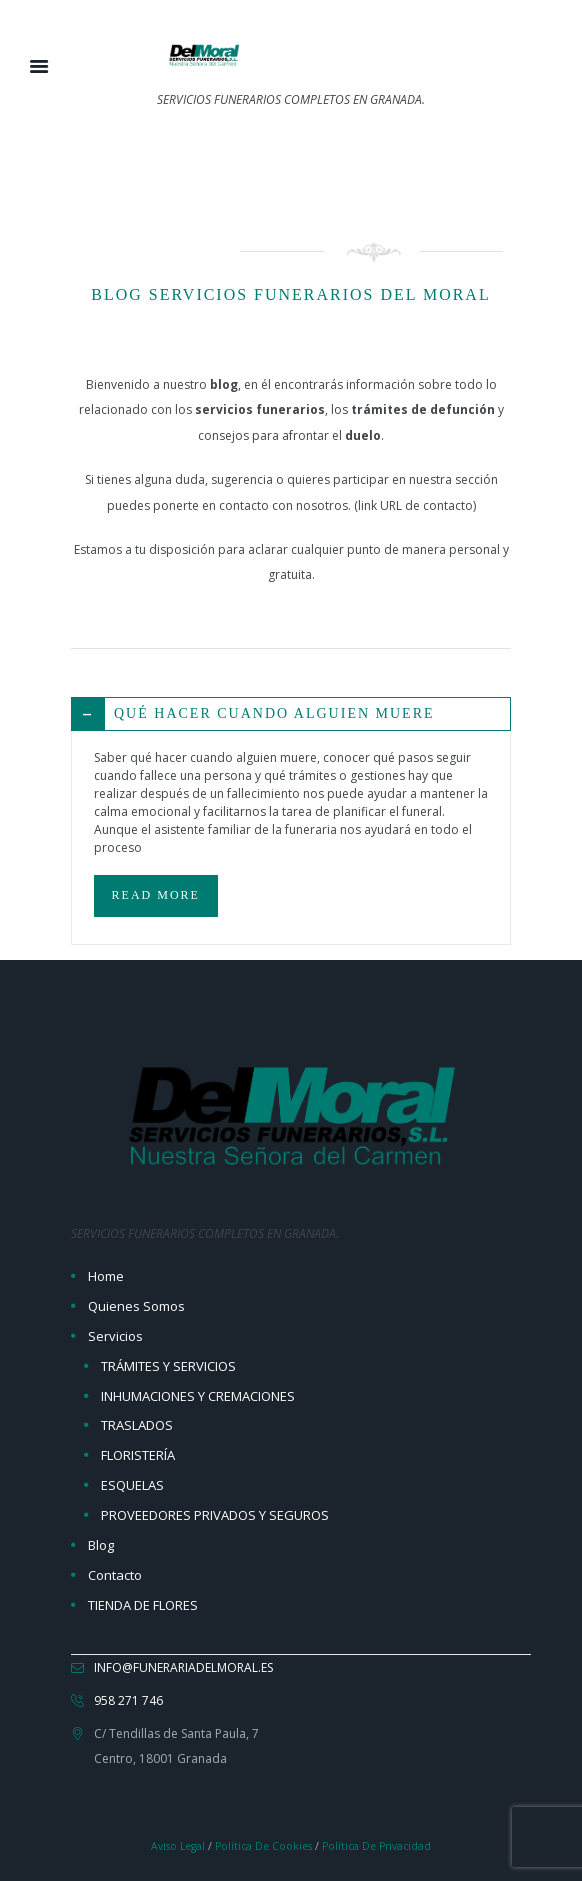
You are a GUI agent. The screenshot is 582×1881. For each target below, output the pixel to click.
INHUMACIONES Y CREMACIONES (198, 1396)
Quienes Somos (136, 1306)
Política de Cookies (263, 1846)
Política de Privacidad (376, 1846)
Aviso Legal (178, 1846)
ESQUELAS (132, 1485)
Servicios (115, 1336)
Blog (101, 1545)
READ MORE (156, 895)
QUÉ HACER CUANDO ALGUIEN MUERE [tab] (253, 714)
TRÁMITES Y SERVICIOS (168, 1366)
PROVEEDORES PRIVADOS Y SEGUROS (215, 1515)
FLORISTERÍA (138, 1455)
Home (106, 1276)
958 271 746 (128, 1700)
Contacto (115, 1575)
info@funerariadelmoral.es (183, 1667)
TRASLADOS (137, 1425)
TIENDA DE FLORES (143, 1605)
